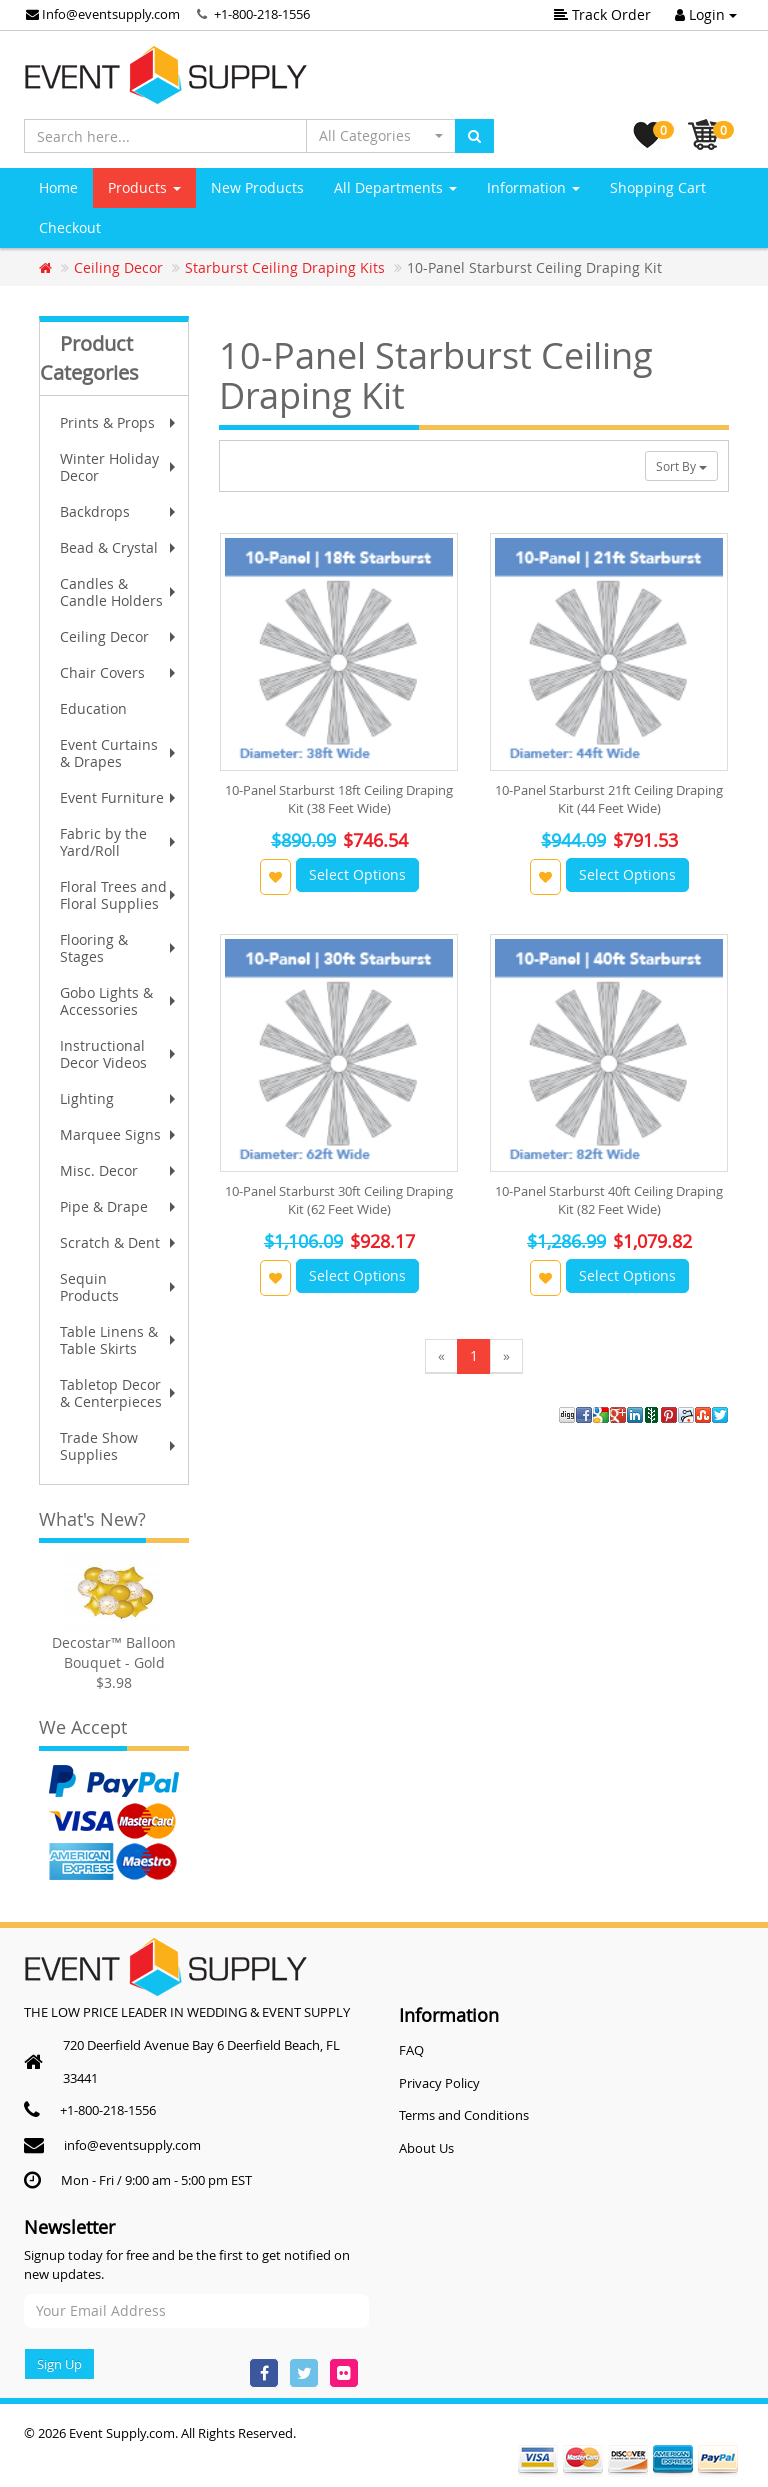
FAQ (411, 2050)
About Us (426, 2148)
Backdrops (120, 511)
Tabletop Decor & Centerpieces (120, 1393)
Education (93, 708)
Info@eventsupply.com (103, 14)
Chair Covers (120, 672)
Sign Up (59, 2364)
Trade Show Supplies (120, 1446)
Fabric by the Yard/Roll (120, 842)
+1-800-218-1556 (262, 14)
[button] (381, 136)
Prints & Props (120, 422)
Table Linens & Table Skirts (120, 1340)
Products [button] (144, 187)
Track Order (602, 14)
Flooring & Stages (120, 948)
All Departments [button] (395, 187)
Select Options (357, 874)
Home (58, 187)
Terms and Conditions (464, 2115)
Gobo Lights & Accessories (120, 1001)
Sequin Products (120, 1287)
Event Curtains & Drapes (120, 753)
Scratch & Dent (120, 1242)
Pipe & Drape (120, 1206)
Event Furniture (120, 797)
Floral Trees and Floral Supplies (120, 895)
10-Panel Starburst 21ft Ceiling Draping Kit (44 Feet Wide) (609, 799)
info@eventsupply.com (132, 2145)
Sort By (681, 466)
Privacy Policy (439, 2083)
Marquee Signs (120, 1134)
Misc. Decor (120, 1170)
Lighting (120, 1098)
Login (706, 14)
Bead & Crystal (120, 547)
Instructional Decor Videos (120, 1054)
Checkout (70, 227)
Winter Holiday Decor (120, 467)
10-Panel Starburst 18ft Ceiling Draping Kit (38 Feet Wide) (339, 799)
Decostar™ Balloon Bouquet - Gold (114, 1652)
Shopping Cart (658, 187)
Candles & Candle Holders (120, 592)
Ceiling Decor (120, 636)
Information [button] (533, 187)
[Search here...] (165, 136)
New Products (257, 187)
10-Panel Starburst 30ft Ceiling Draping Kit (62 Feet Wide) (339, 1200)
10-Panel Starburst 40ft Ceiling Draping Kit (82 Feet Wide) (609, 1200)
